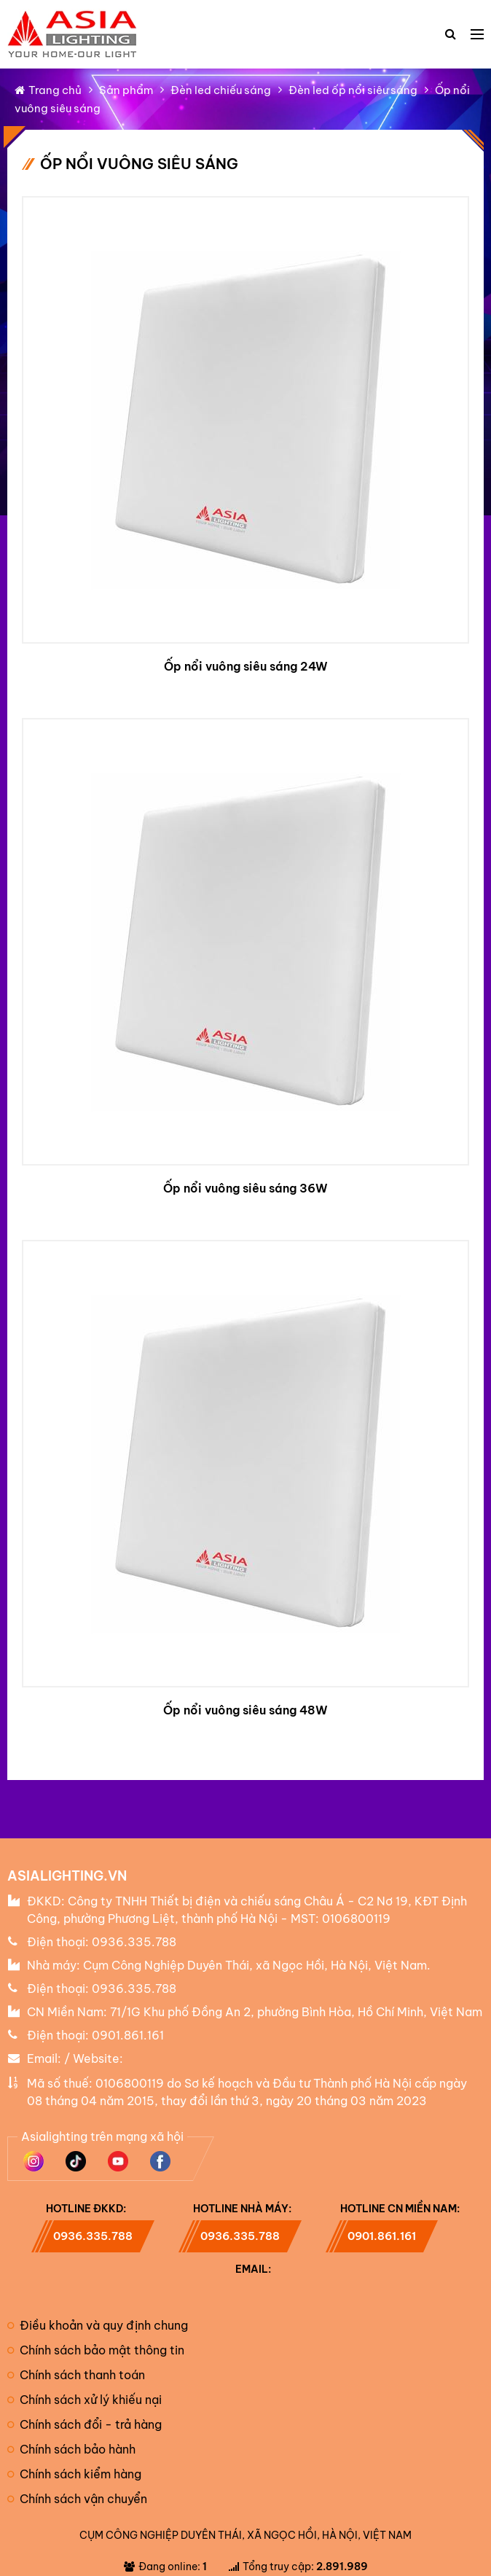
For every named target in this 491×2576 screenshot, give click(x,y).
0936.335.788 (134, 1942)
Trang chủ (48, 90)
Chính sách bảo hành (71, 2449)
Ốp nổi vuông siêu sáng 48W (245, 1710)
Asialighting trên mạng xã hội (102, 2136)
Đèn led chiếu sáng (220, 90)
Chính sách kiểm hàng (74, 2474)
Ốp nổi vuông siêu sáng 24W (246, 666)
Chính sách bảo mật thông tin (95, 2350)
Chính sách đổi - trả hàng (84, 2424)
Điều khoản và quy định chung (97, 2325)
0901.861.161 (128, 2035)
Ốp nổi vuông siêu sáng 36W (245, 1188)
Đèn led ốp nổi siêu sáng (352, 90)
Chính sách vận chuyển (77, 2498)
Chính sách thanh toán (76, 2375)
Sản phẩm (126, 90)
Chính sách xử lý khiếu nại (84, 2399)
